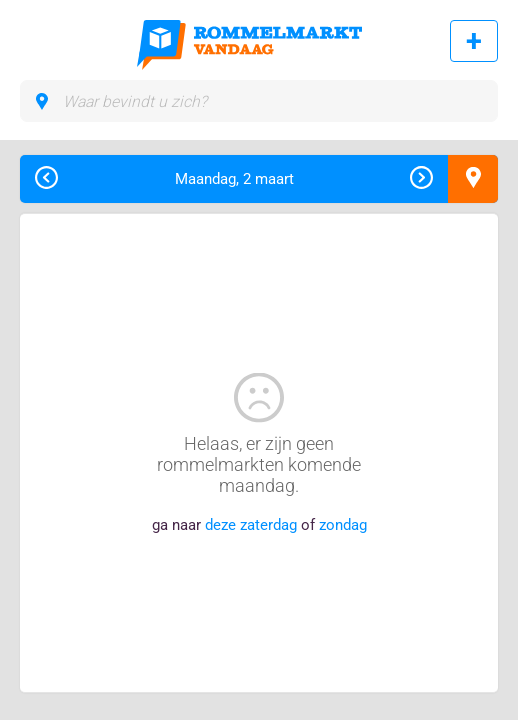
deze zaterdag (251, 525)
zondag (343, 525)
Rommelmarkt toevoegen (474, 41)
